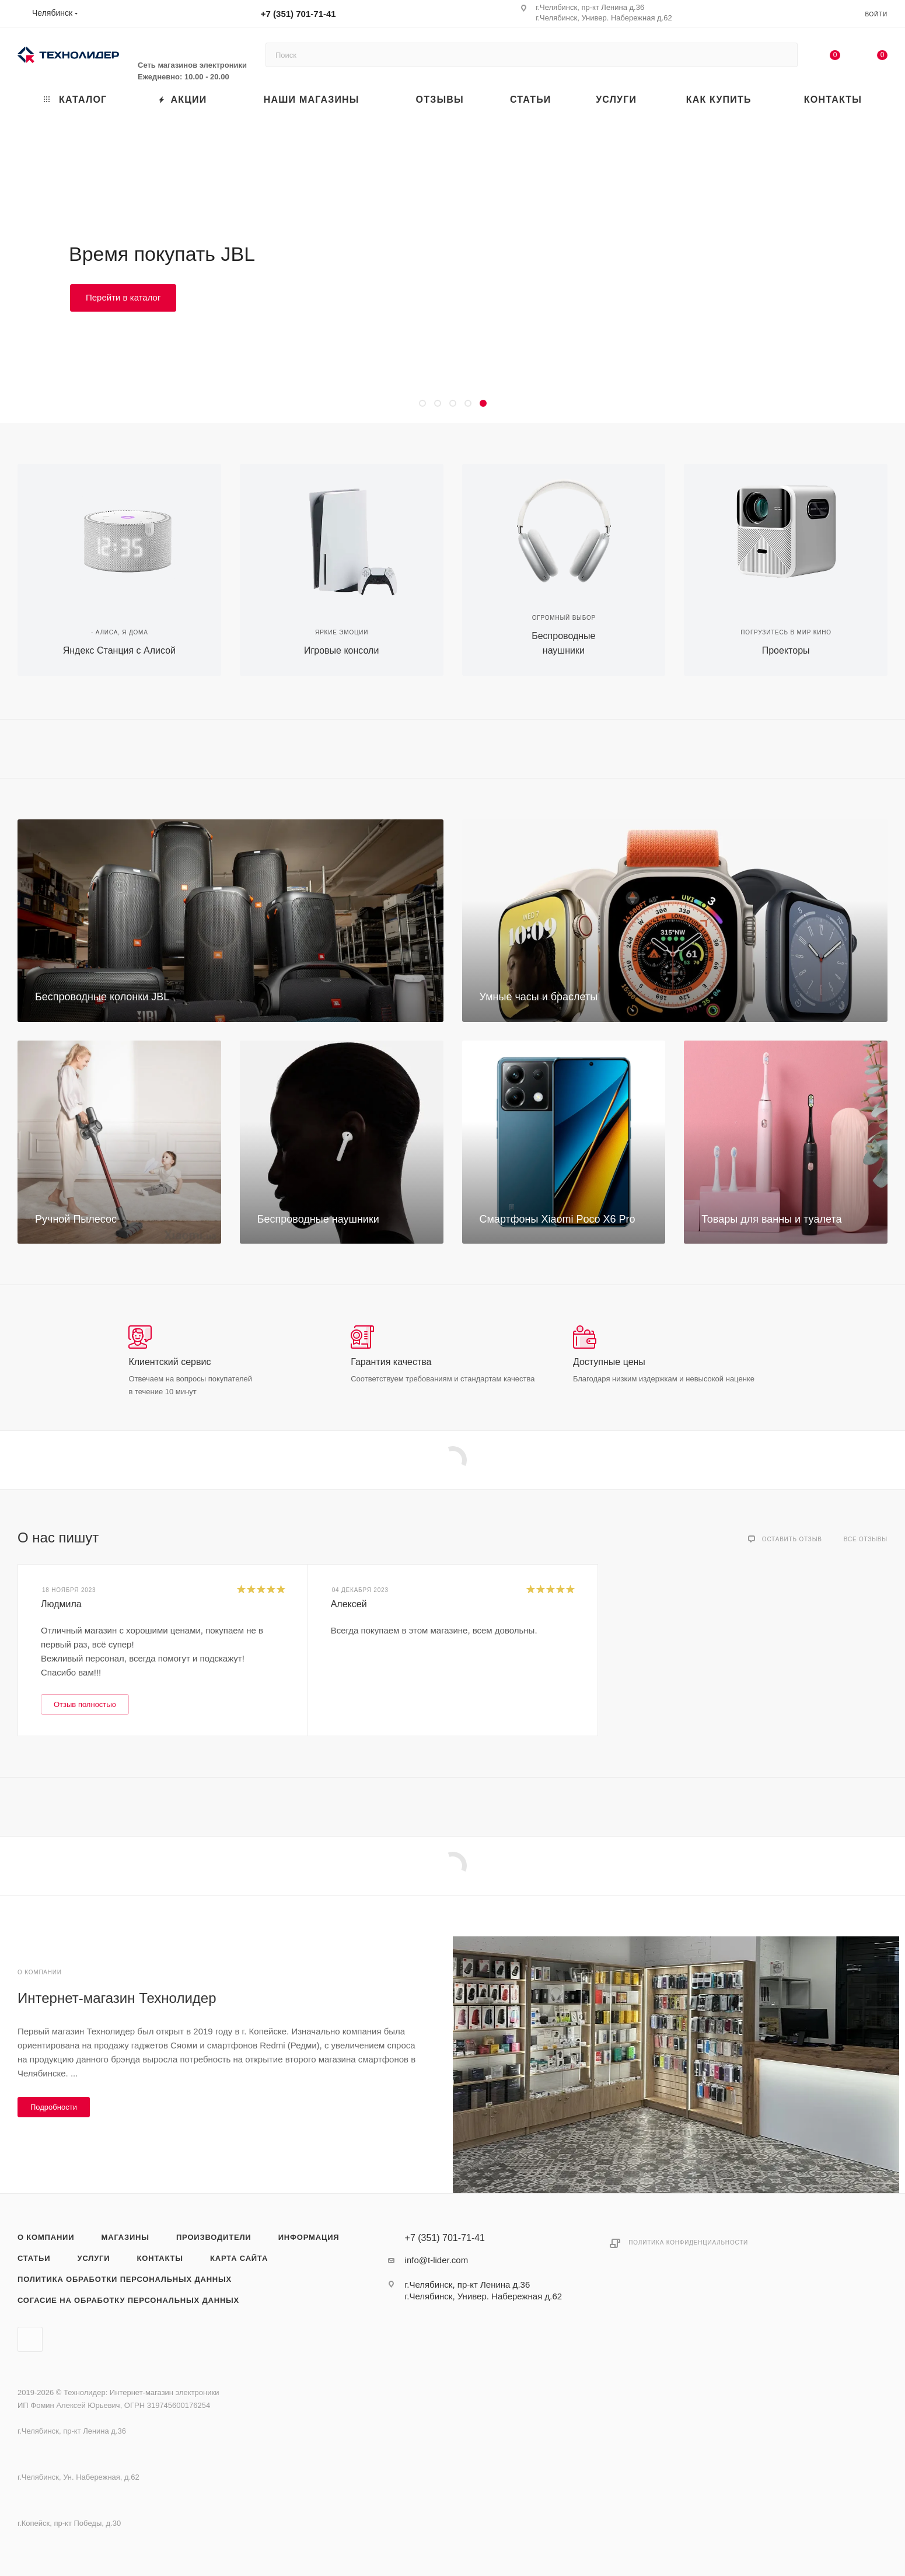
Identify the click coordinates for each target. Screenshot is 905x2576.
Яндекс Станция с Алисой (119, 650)
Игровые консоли (341, 650)
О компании (46, 2237)
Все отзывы (865, 1539)
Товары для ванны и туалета (771, 1219)
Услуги (94, 2258)
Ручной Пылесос (76, 1219)
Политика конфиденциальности (688, 2242)
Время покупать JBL (162, 254)
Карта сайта (239, 2258)
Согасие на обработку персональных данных (128, 2300)
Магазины (125, 2237)
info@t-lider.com (437, 2260)
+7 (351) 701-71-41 (298, 14)
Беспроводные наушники (318, 1219)
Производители (213, 2237)
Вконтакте (30, 2339)
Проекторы (786, 650)
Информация (309, 2237)
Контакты (160, 2258)
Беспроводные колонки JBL (102, 997)
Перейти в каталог (123, 297)
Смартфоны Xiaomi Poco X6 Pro (557, 1219)
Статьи (34, 2258)
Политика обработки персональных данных (125, 2279)
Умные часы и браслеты (539, 997)
